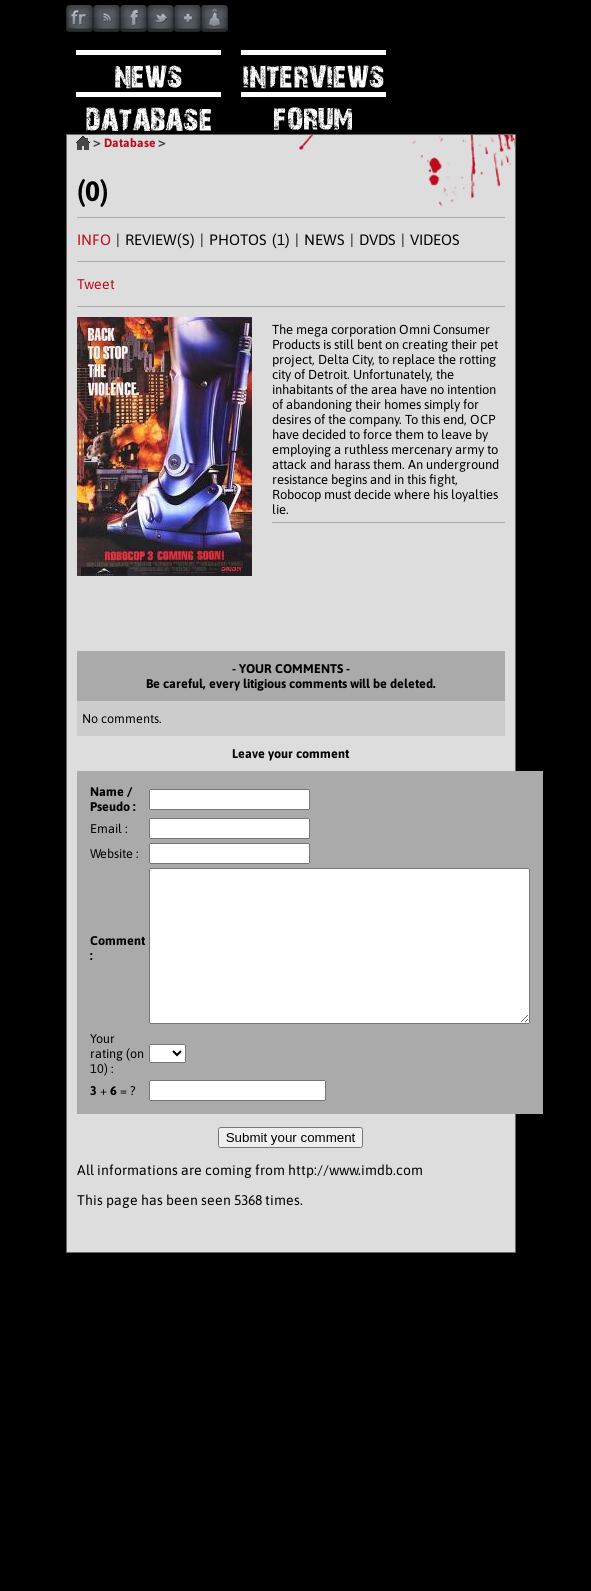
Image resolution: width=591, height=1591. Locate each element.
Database (129, 143)
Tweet (96, 284)
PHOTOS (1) (249, 239)
